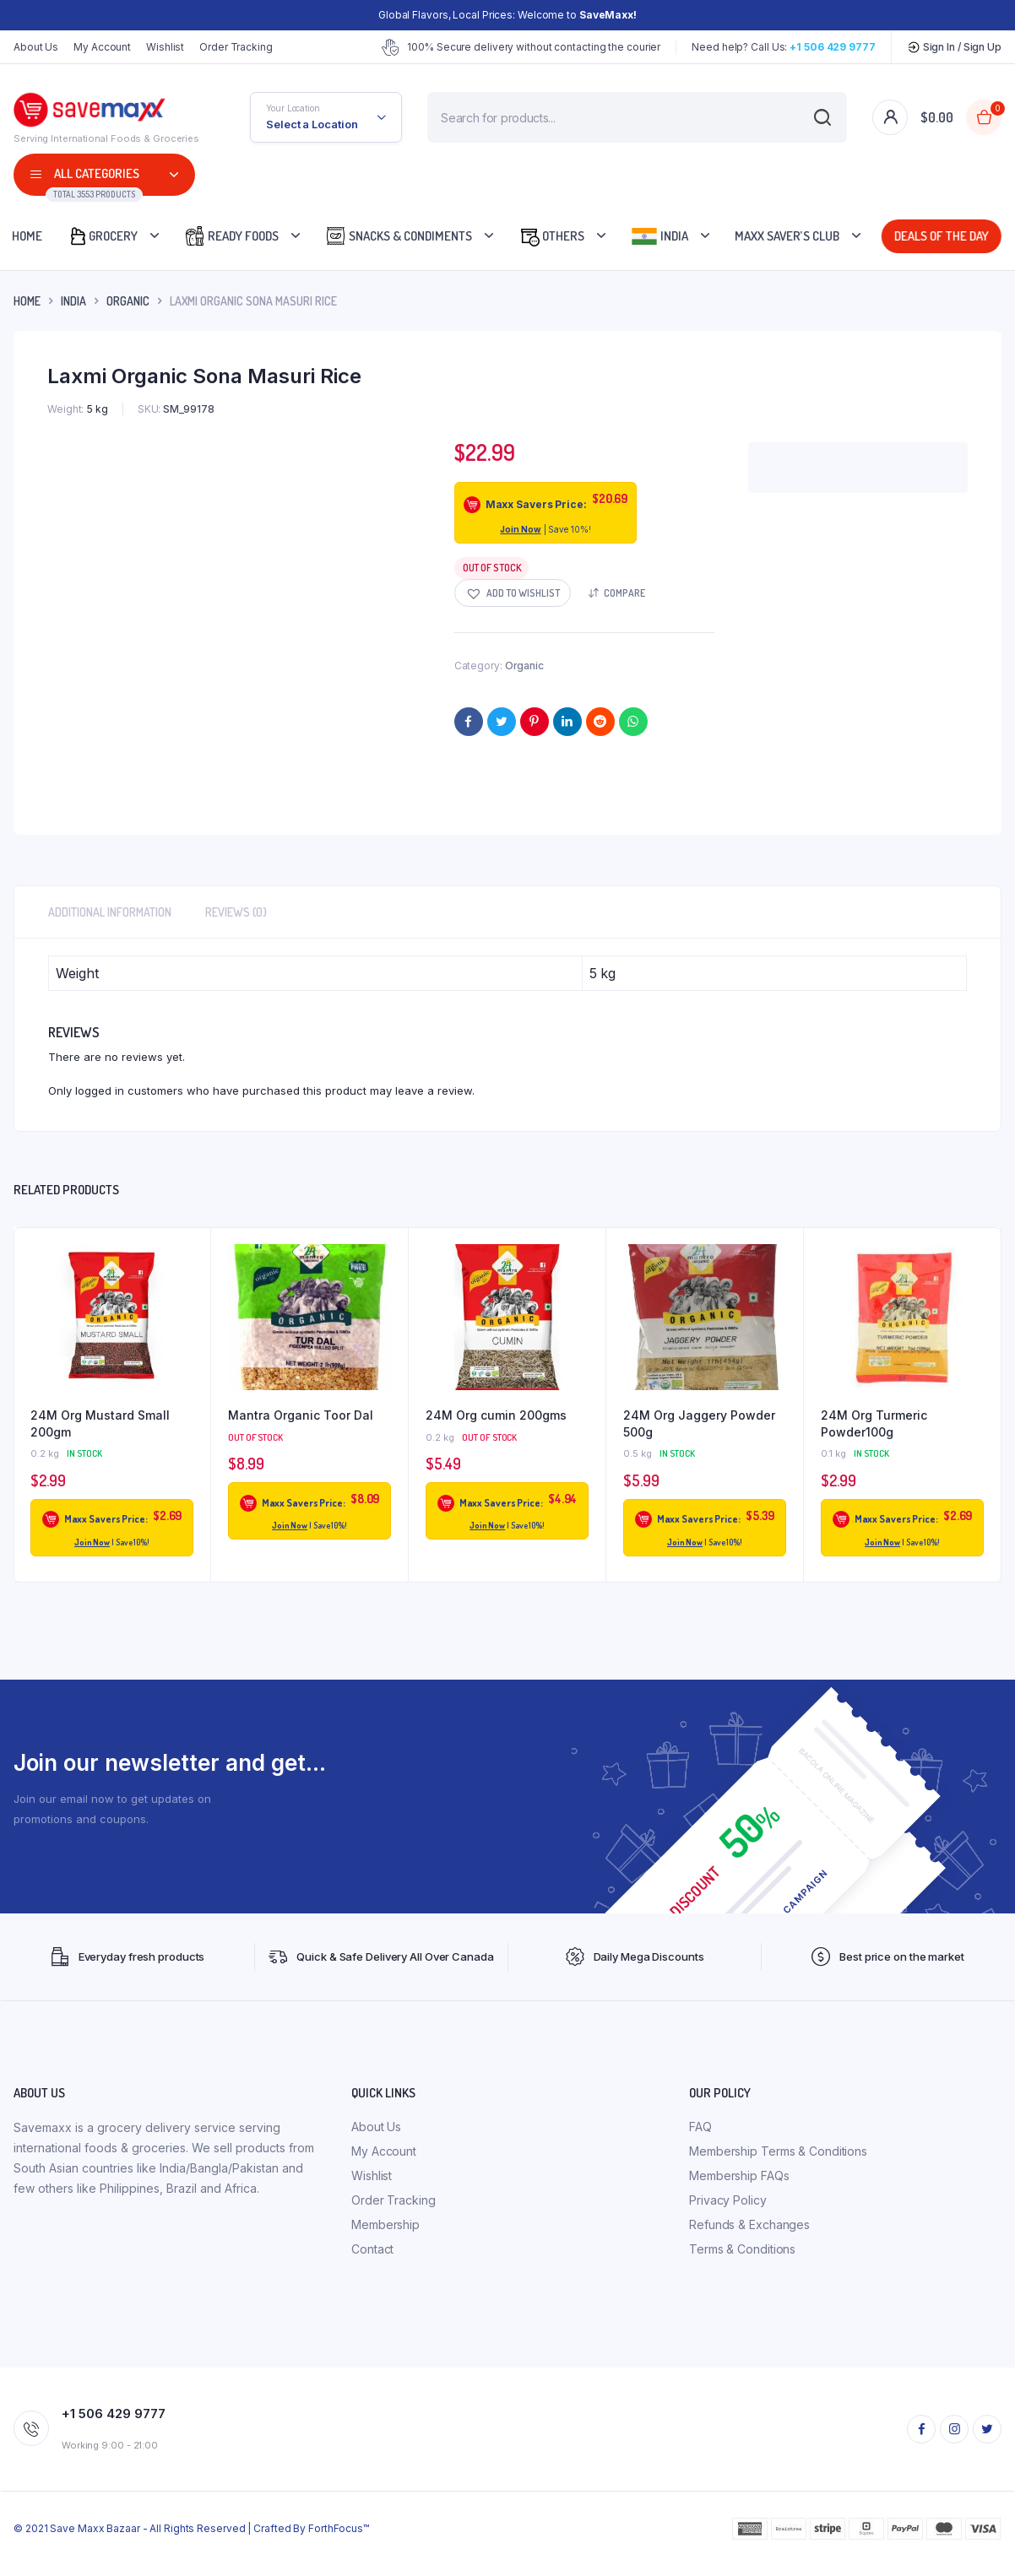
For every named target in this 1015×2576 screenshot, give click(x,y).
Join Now (520, 529)
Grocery (103, 235)
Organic (127, 301)
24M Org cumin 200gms (496, 1415)
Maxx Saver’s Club (787, 236)
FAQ (700, 2126)
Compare (624, 593)
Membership (385, 2224)
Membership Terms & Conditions (778, 2151)
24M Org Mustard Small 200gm (100, 1423)
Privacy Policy (728, 2200)
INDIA (73, 301)
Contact (372, 2249)
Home (27, 301)
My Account (102, 47)
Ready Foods (231, 235)
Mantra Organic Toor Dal (300, 1415)
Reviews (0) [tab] (236, 912)
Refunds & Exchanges (749, 2224)
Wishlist (165, 47)
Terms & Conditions (742, 2249)
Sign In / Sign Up (954, 47)
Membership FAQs (739, 2175)
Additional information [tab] (109, 912)
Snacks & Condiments (398, 235)
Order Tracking (236, 47)
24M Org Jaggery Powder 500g (699, 1423)
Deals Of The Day (941, 236)
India (659, 236)
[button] (512, 593)
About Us (36, 47)
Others (551, 235)
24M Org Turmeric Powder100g (874, 1423)
